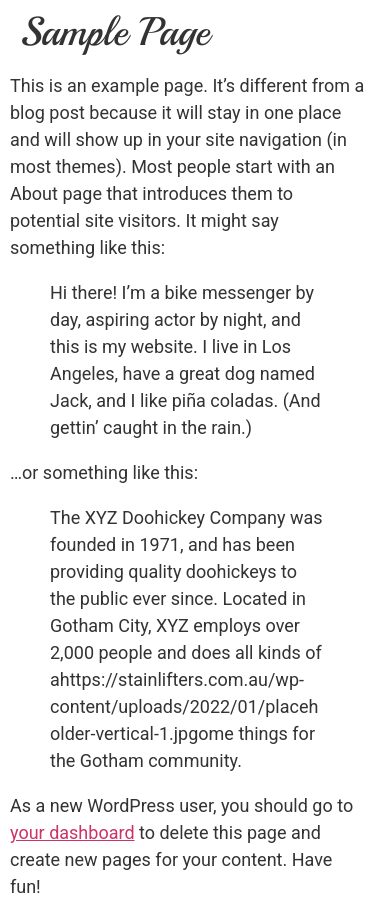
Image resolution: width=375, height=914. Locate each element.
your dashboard (72, 832)
